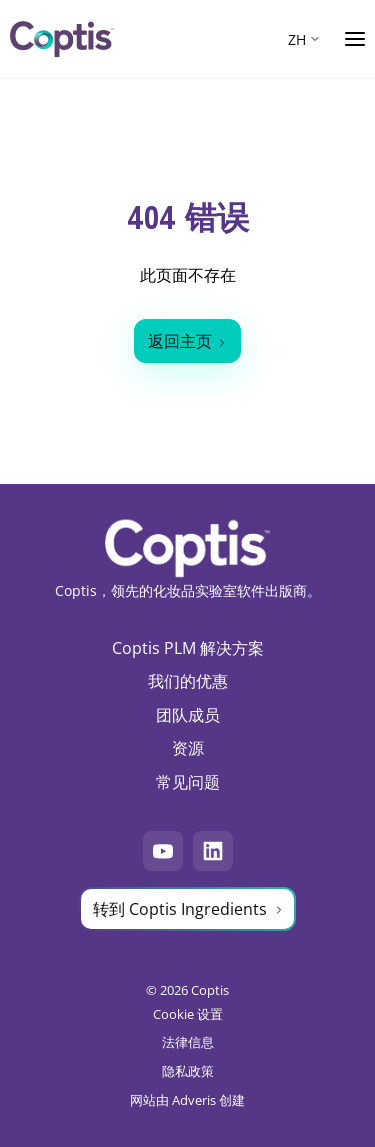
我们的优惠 (188, 681)
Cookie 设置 (188, 1014)
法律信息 (188, 1042)
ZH (297, 39)
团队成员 (188, 715)
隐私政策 (188, 1071)
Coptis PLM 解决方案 (188, 648)
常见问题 (188, 782)
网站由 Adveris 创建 (187, 1100)
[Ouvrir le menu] (355, 39)
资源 (188, 748)
